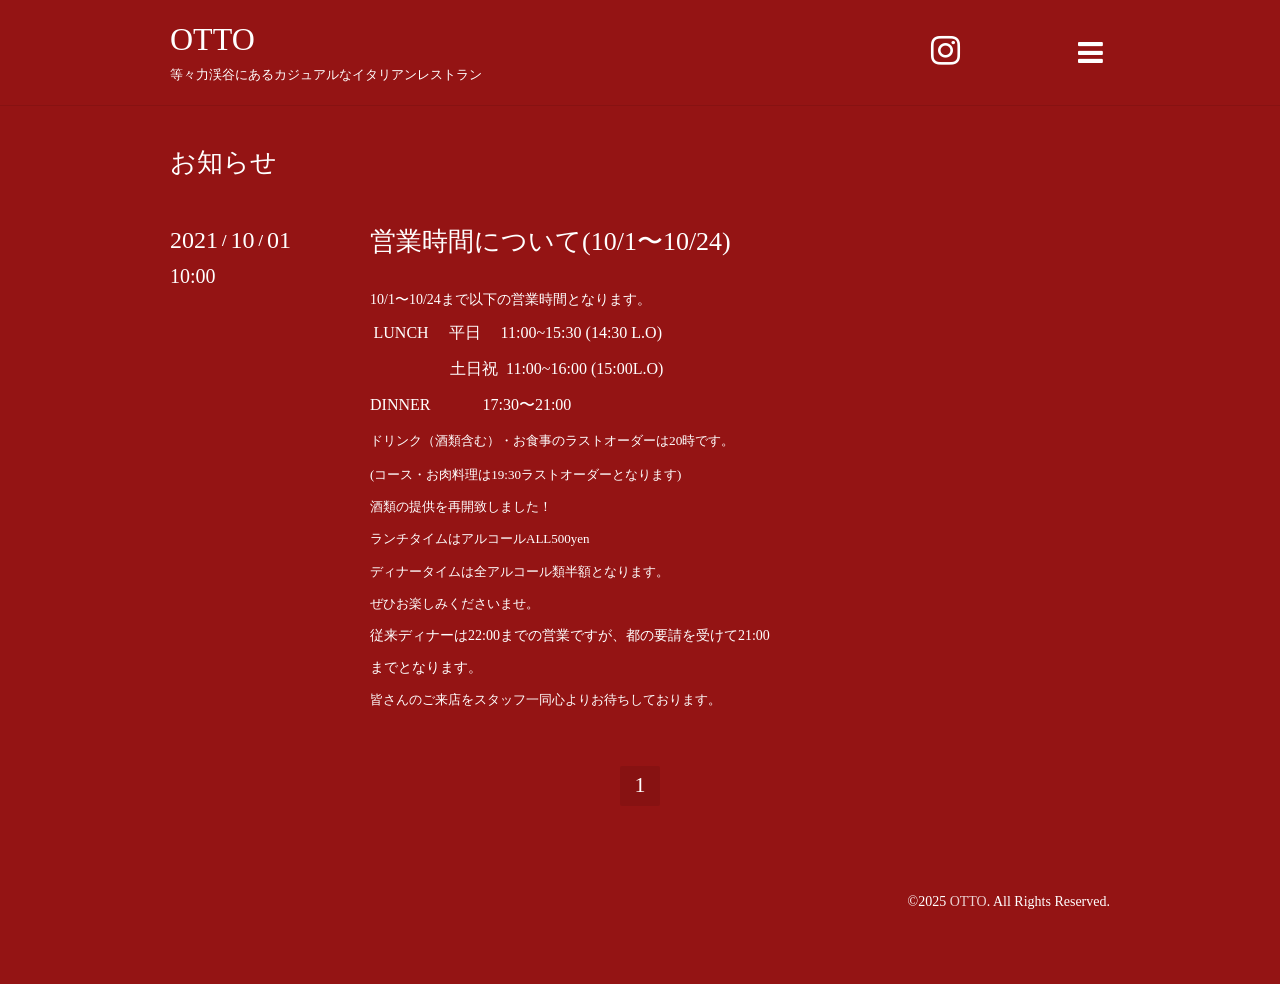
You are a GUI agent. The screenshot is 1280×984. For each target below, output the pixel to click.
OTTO (212, 39)
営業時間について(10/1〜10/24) (550, 241)
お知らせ (223, 163)
